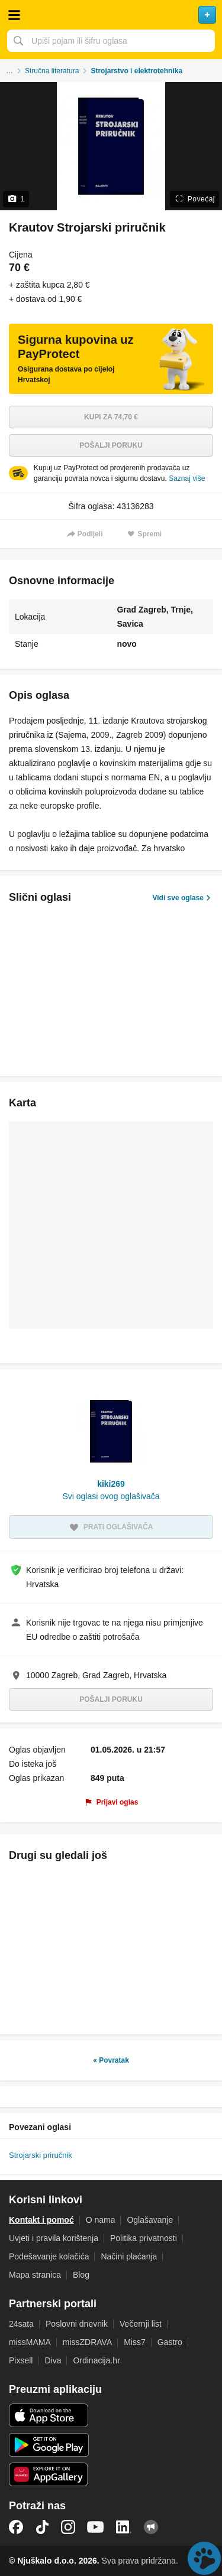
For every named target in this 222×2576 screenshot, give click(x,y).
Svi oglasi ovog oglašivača (110, 1496)
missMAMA (30, 2342)
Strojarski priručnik (40, 2155)
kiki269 (111, 1484)
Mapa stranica (35, 2274)
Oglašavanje (150, 2220)
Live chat (204, 2558)
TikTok (42, 2527)
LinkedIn (123, 2527)
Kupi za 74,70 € (111, 417)
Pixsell (21, 2360)
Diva (52, 2360)
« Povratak (111, 2060)
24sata (21, 2324)
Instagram (68, 2527)
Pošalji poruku (111, 445)
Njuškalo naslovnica (111, 14)
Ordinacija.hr (96, 2360)
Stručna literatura (52, 71)
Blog (81, 2274)
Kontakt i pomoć (41, 2220)
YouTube (95, 2527)
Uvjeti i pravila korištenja (53, 2238)
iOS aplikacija (49, 2415)
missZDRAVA (87, 2342)
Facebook (16, 2527)
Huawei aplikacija (49, 2474)
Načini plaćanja (129, 2256)
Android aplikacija (49, 2445)
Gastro (169, 2342)
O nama (100, 2220)
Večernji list (141, 2324)
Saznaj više (187, 478)
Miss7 (135, 2342)
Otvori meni (14, 15)
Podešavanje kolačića (49, 2256)
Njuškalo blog (151, 2527)
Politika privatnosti (143, 2238)
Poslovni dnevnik (77, 2324)
